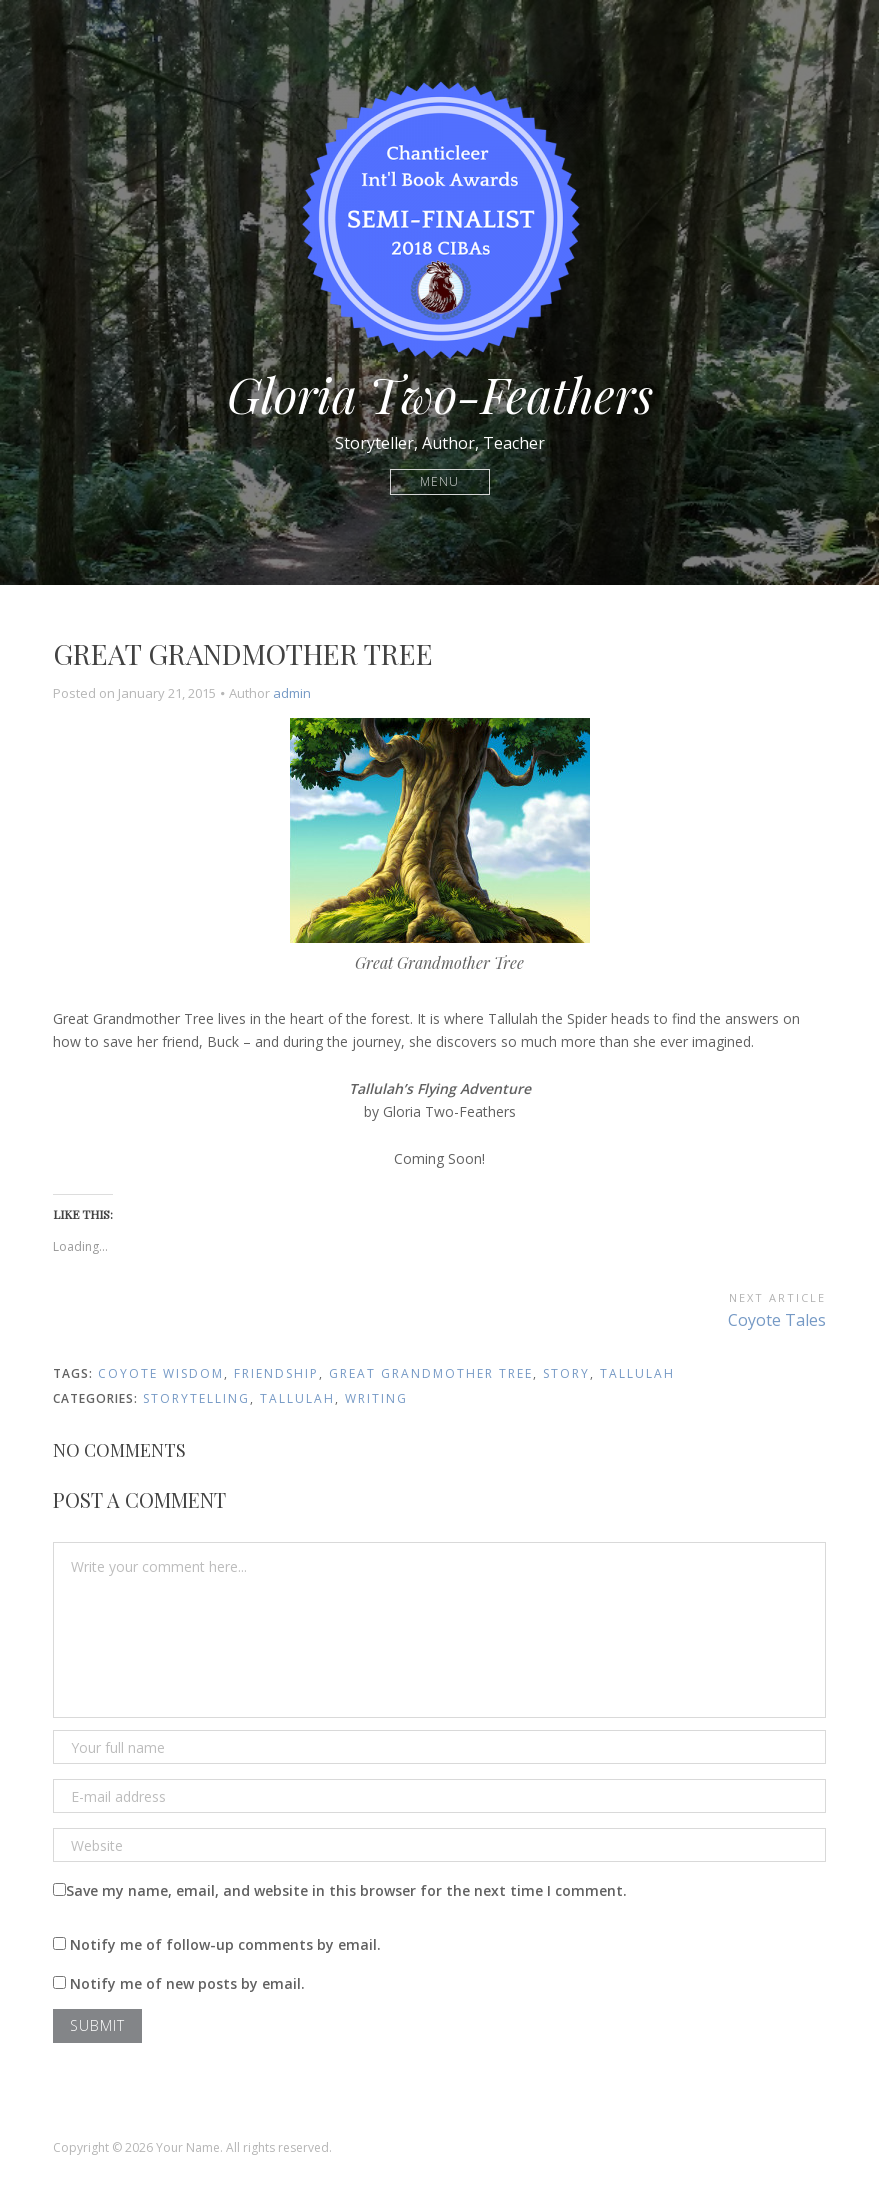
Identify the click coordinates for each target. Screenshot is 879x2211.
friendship (276, 1373)
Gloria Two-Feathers (440, 394)
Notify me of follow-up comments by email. (225, 1944)
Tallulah (637, 1373)
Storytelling (196, 1398)
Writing (376, 1398)
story (566, 1373)
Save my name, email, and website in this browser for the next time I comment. (346, 1890)
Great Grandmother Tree (431, 1373)
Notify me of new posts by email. (187, 1983)
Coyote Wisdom (161, 1373)
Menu (439, 481)
